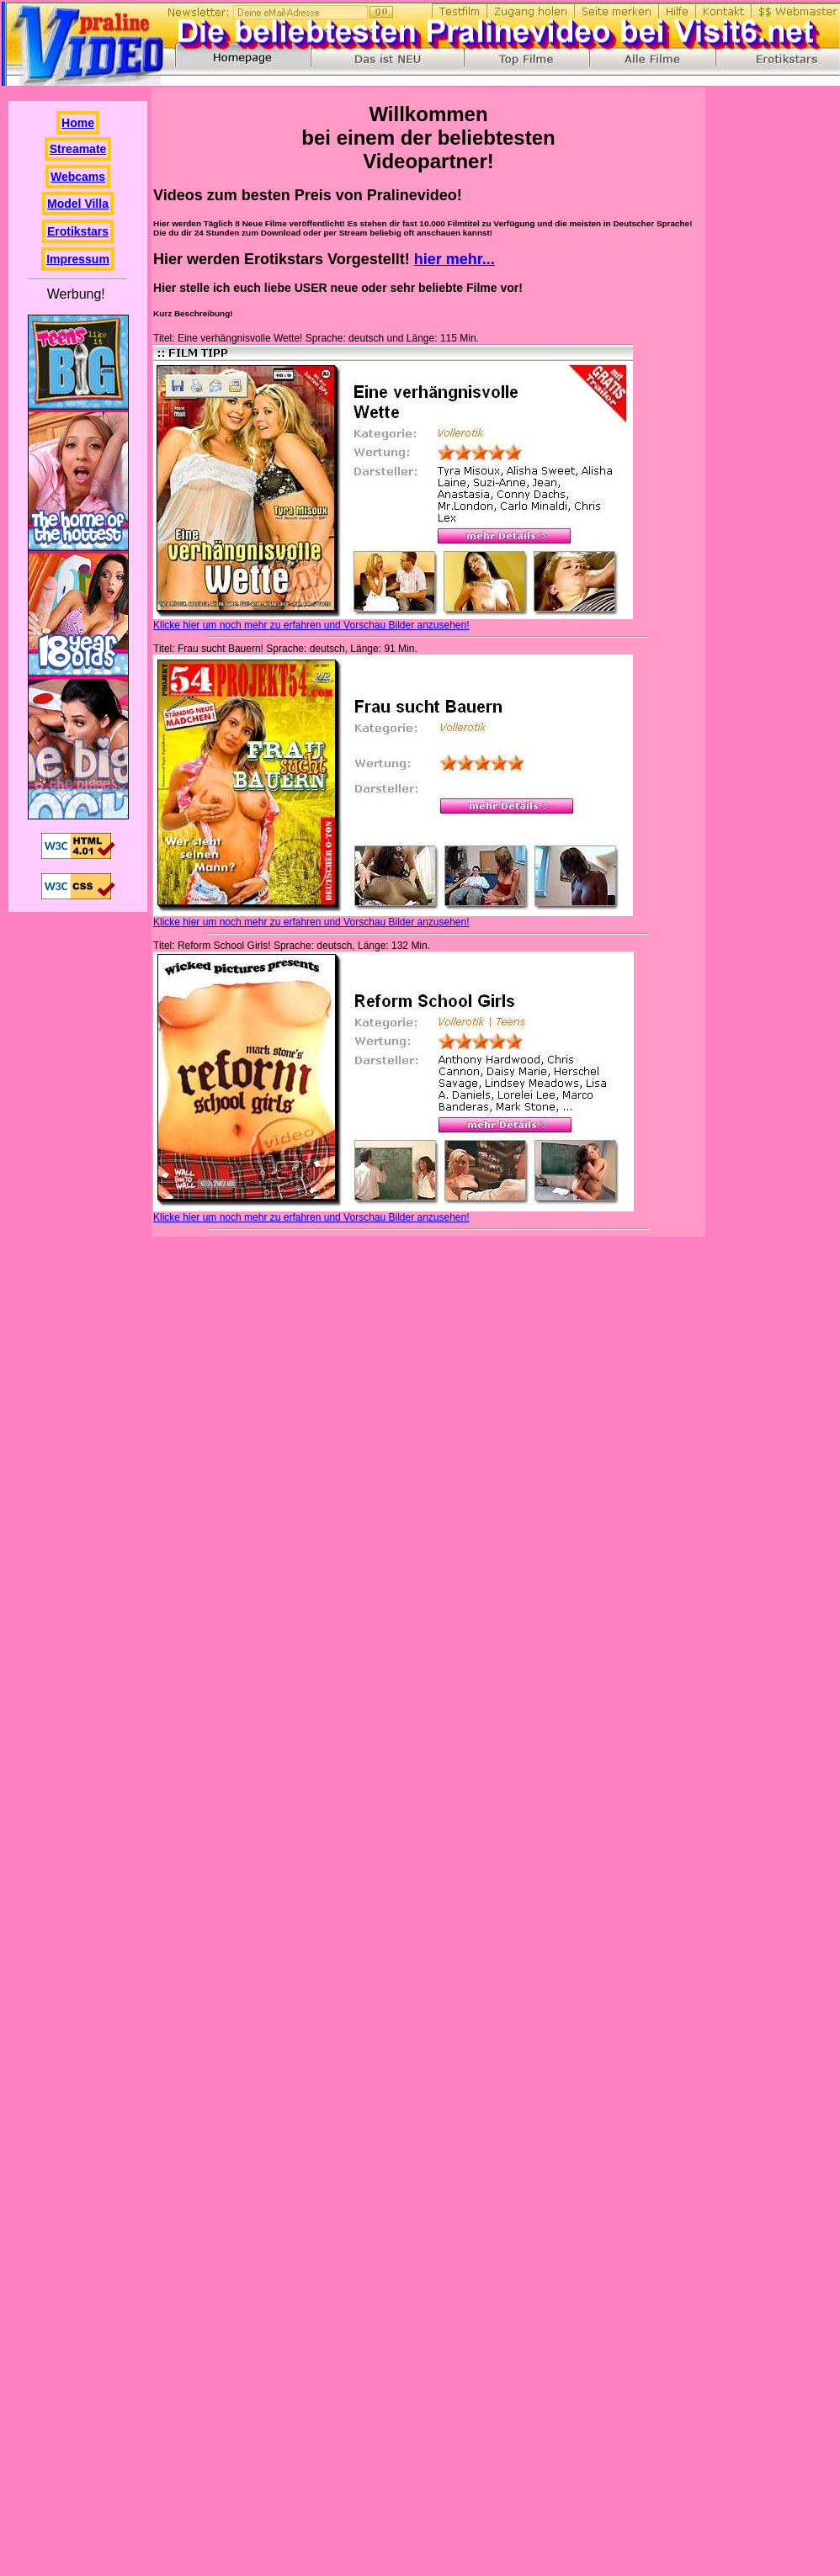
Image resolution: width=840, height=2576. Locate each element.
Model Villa (78, 203)
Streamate (78, 149)
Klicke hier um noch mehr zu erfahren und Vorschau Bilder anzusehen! (311, 625)
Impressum (77, 259)
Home (77, 123)
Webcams (78, 176)
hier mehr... (454, 259)
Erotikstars (78, 231)
